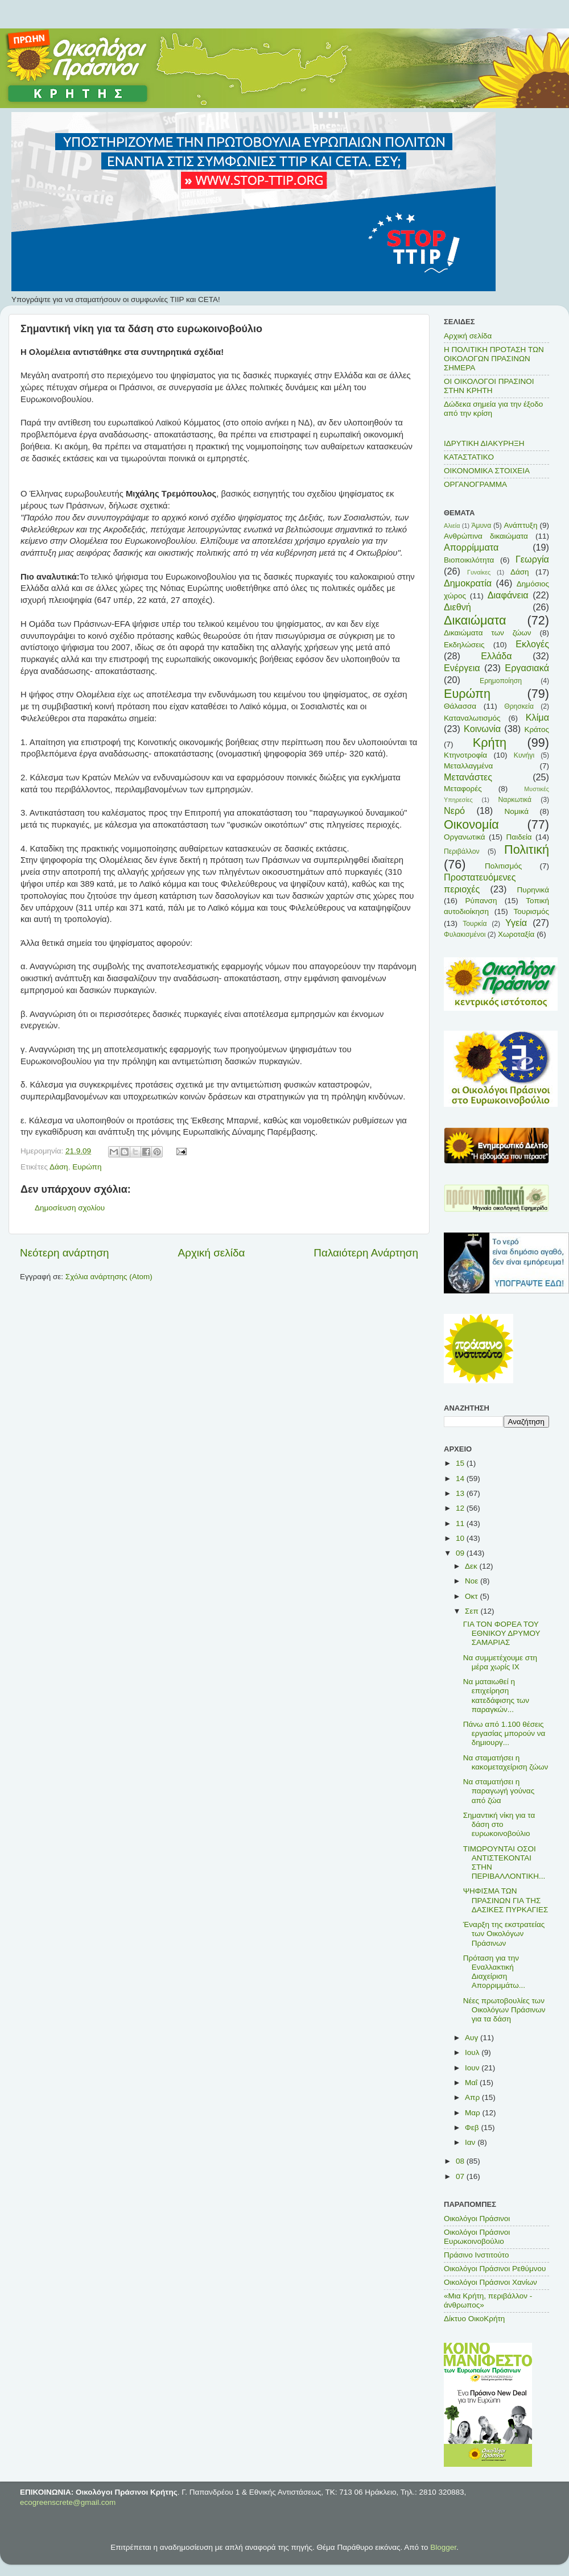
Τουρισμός (531, 911)
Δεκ (472, 1566)
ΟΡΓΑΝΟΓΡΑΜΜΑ (475, 484)
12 (461, 1508)
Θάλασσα (460, 706)
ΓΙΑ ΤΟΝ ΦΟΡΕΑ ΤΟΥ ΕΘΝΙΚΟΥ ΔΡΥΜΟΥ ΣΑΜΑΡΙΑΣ (502, 1633)
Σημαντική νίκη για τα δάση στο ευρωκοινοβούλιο (499, 1824)
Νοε (472, 1581)
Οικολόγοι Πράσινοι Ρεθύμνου (495, 2268)
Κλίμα (537, 717)
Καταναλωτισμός (472, 718)
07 (461, 2176)
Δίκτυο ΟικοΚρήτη (474, 2318)
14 (461, 1478)
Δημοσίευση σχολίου (70, 1208)
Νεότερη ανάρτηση (64, 1253)
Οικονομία (471, 824)
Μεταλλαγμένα (468, 766)
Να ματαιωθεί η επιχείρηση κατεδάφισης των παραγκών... (496, 1695)
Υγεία (516, 922)
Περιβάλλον (462, 851)
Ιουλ (473, 2052)
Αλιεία (452, 525)
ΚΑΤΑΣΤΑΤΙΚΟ (469, 457)
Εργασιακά (527, 668)
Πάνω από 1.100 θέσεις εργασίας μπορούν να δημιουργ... (504, 1733)
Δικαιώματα (475, 620)
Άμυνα (481, 526)
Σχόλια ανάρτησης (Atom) (108, 1276)
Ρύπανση (481, 900)
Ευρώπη (86, 1167)
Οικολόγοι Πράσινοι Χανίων (490, 2282)
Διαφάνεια (508, 595)
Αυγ (472, 2037)
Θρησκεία (519, 706)
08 (461, 2161)
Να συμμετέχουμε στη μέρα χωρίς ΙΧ (500, 1662)
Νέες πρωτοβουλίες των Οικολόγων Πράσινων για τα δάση (504, 2009)
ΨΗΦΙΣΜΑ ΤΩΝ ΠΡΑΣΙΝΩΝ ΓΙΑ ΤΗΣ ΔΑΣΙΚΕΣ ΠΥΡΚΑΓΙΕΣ (506, 1900)
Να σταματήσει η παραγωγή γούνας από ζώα (498, 1790)
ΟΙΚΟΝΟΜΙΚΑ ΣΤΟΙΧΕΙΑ (487, 470)
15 (461, 1463)
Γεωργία (532, 559)
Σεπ (472, 1611)
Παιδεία (519, 837)
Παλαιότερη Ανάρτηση (366, 1253)
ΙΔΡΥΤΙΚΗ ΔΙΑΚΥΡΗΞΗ (484, 443)
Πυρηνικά (533, 890)
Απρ (473, 2097)
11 (461, 1523)
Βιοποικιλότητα (469, 560)
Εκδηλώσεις (464, 644)
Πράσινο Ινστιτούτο (476, 2255)
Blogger (443, 2547)
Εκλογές (532, 644)
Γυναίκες (478, 572)
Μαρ (473, 2112)
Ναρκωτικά (514, 800)
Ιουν (473, 2068)
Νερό (454, 810)
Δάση (59, 1167)
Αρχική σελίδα (211, 1253)
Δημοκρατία (468, 583)
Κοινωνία (482, 728)
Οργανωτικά (464, 837)
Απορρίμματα (471, 547)
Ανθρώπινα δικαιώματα (486, 536)
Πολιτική (526, 849)
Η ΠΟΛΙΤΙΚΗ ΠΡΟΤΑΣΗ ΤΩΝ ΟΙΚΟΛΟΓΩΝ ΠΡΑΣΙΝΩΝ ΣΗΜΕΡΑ (494, 358)
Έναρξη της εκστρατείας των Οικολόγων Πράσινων (504, 1933)
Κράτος (536, 729)
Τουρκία (474, 924)
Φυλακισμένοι (464, 934)
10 (461, 1538)
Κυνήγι (524, 755)
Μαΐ (472, 2082)
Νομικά (517, 811)
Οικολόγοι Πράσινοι (477, 2218)
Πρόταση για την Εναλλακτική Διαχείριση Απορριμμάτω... (494, 1972)
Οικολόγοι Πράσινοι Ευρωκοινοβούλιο (477, 2237)
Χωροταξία (516, 934)
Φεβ (473, 2127)
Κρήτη (489, 742)
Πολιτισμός (503, 866)
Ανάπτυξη (521, 525)
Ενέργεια (462, 668)
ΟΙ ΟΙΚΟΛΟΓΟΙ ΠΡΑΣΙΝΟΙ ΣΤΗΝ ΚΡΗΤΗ (489, 386)
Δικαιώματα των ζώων (487, 633)
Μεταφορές (463, 788)
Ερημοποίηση (501, 681)
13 (461, 1493)
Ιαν (471, 2142)
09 (461, 1553)
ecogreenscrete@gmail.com (68, 2502)
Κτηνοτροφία (465, 755)
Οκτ (472, 1596)
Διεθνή (457, 607)
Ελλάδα (496, 656)
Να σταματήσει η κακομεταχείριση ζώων (505, 1762)
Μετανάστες (468, 777)
